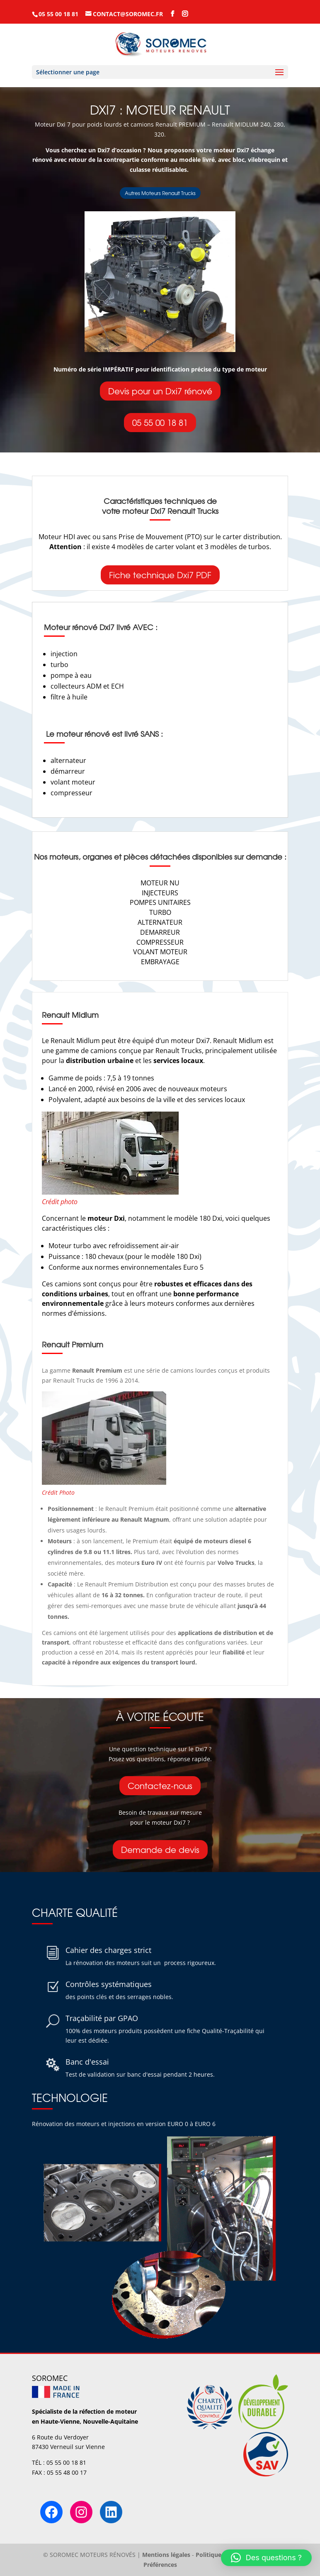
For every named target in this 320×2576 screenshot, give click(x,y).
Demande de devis (160, 1849)
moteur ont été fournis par (185, 1563)
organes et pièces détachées (136, 856)
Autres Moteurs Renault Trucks (160, 193)
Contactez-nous (160, 1785)
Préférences (160, 2565)
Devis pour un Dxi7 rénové (160, 391)
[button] (266, 2557)
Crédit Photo (58, 1492)
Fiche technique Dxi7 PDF (160, 575)
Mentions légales (166, 2555)
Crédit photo (60, 1201)
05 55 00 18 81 (160, 422)
